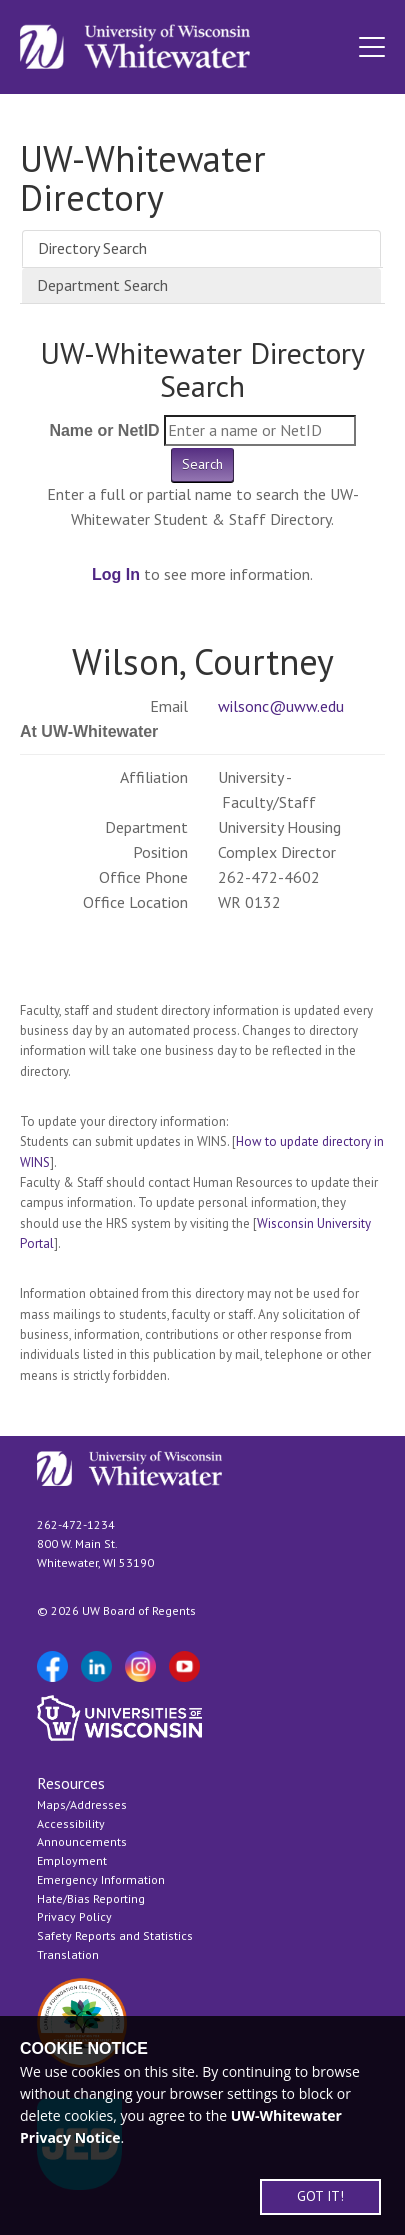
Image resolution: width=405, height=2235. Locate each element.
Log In (116, 574)
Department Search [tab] (102, 285)
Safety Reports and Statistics (115, 1935)
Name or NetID (104, 430)
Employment (72, 1860)
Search (202, 464)
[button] (372, 47)
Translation (68, 1954)
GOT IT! (320, 2196)
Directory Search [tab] (92, 248)
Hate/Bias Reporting (91, 1898)
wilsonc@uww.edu (281, 706)
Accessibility (71, 1823)
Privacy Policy (74, 1916)
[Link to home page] (135, 47)
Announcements (82, 1841)
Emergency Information (101, 1879)
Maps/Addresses (82, 1804)
